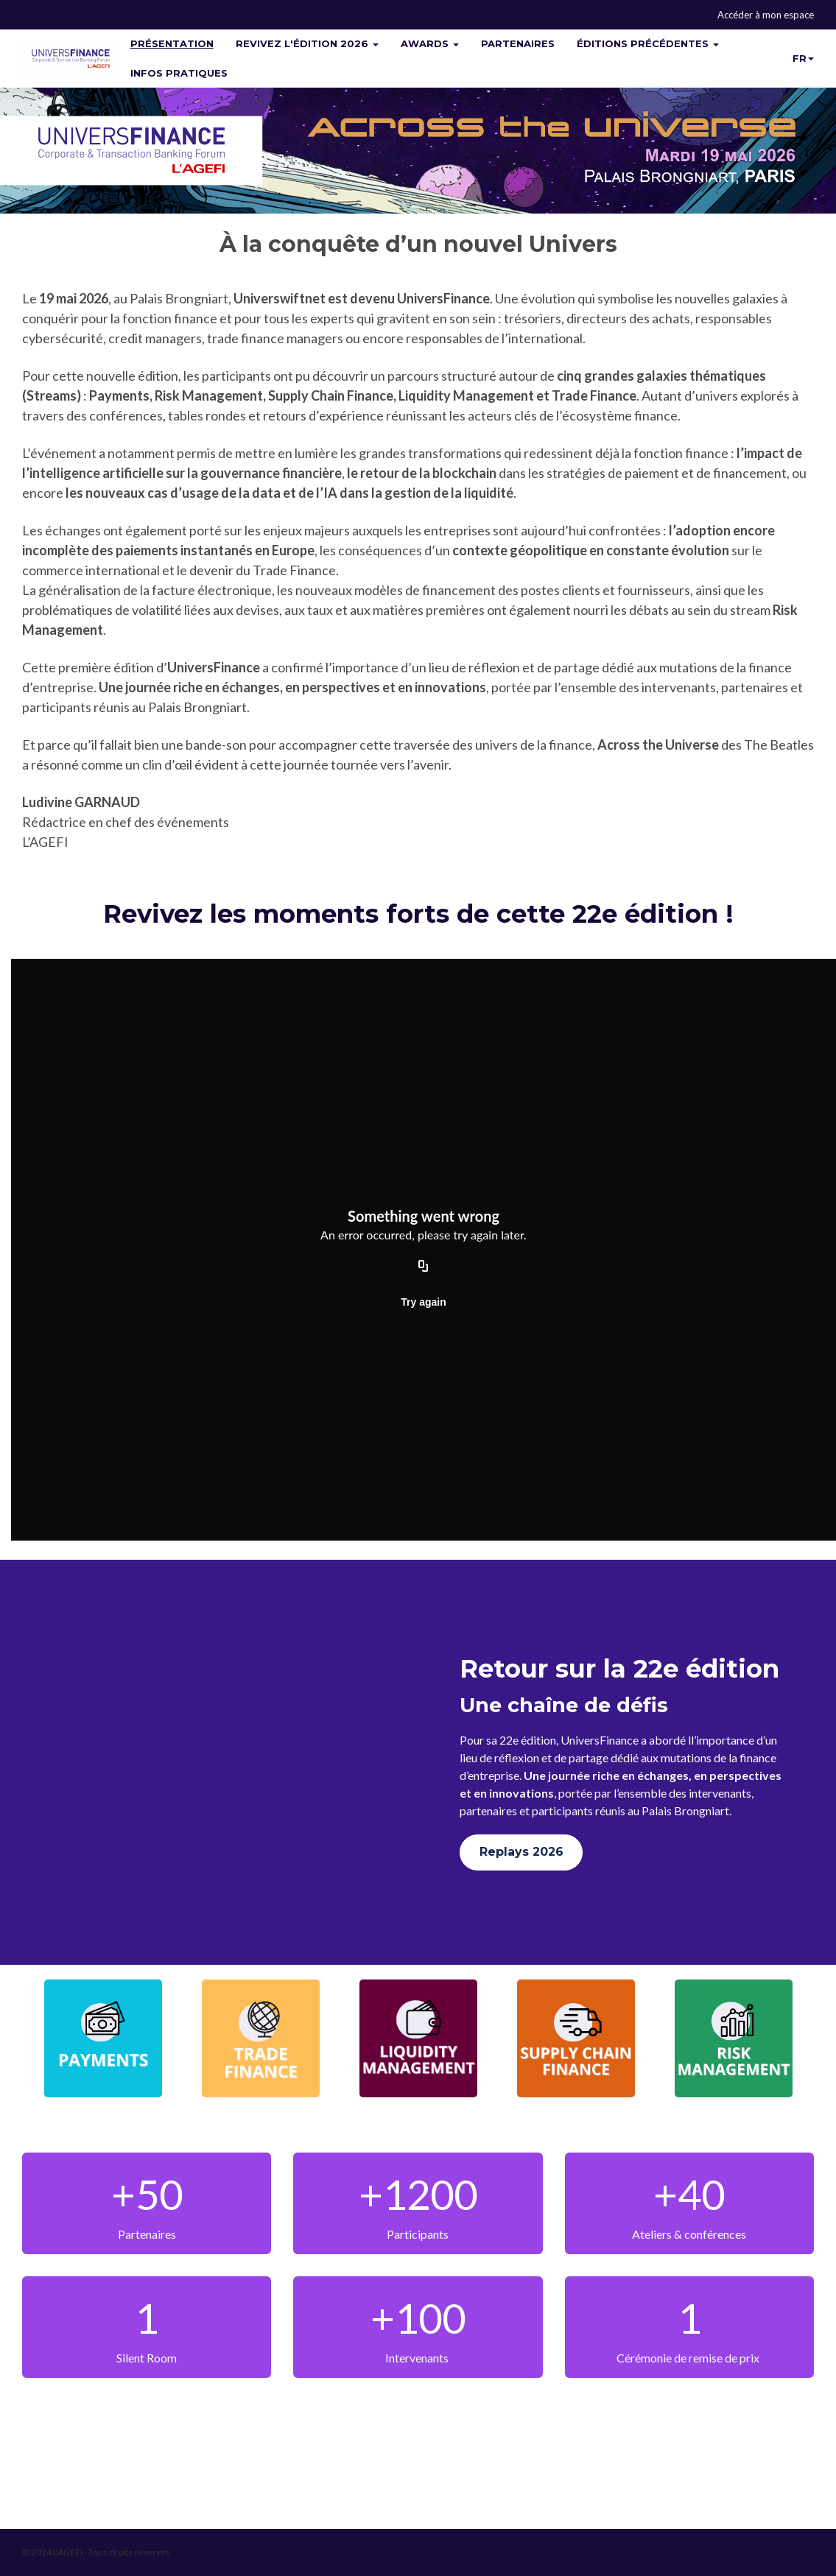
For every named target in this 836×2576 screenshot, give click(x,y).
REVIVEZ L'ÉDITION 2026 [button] (307, 43)
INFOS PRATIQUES (179, 73)
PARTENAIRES (518, 43)
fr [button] (803, 58)
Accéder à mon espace (765, 15)
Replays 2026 (521, 1852)
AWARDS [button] (430, 43)
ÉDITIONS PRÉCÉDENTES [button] (648, 43)
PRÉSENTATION (172, 43)
